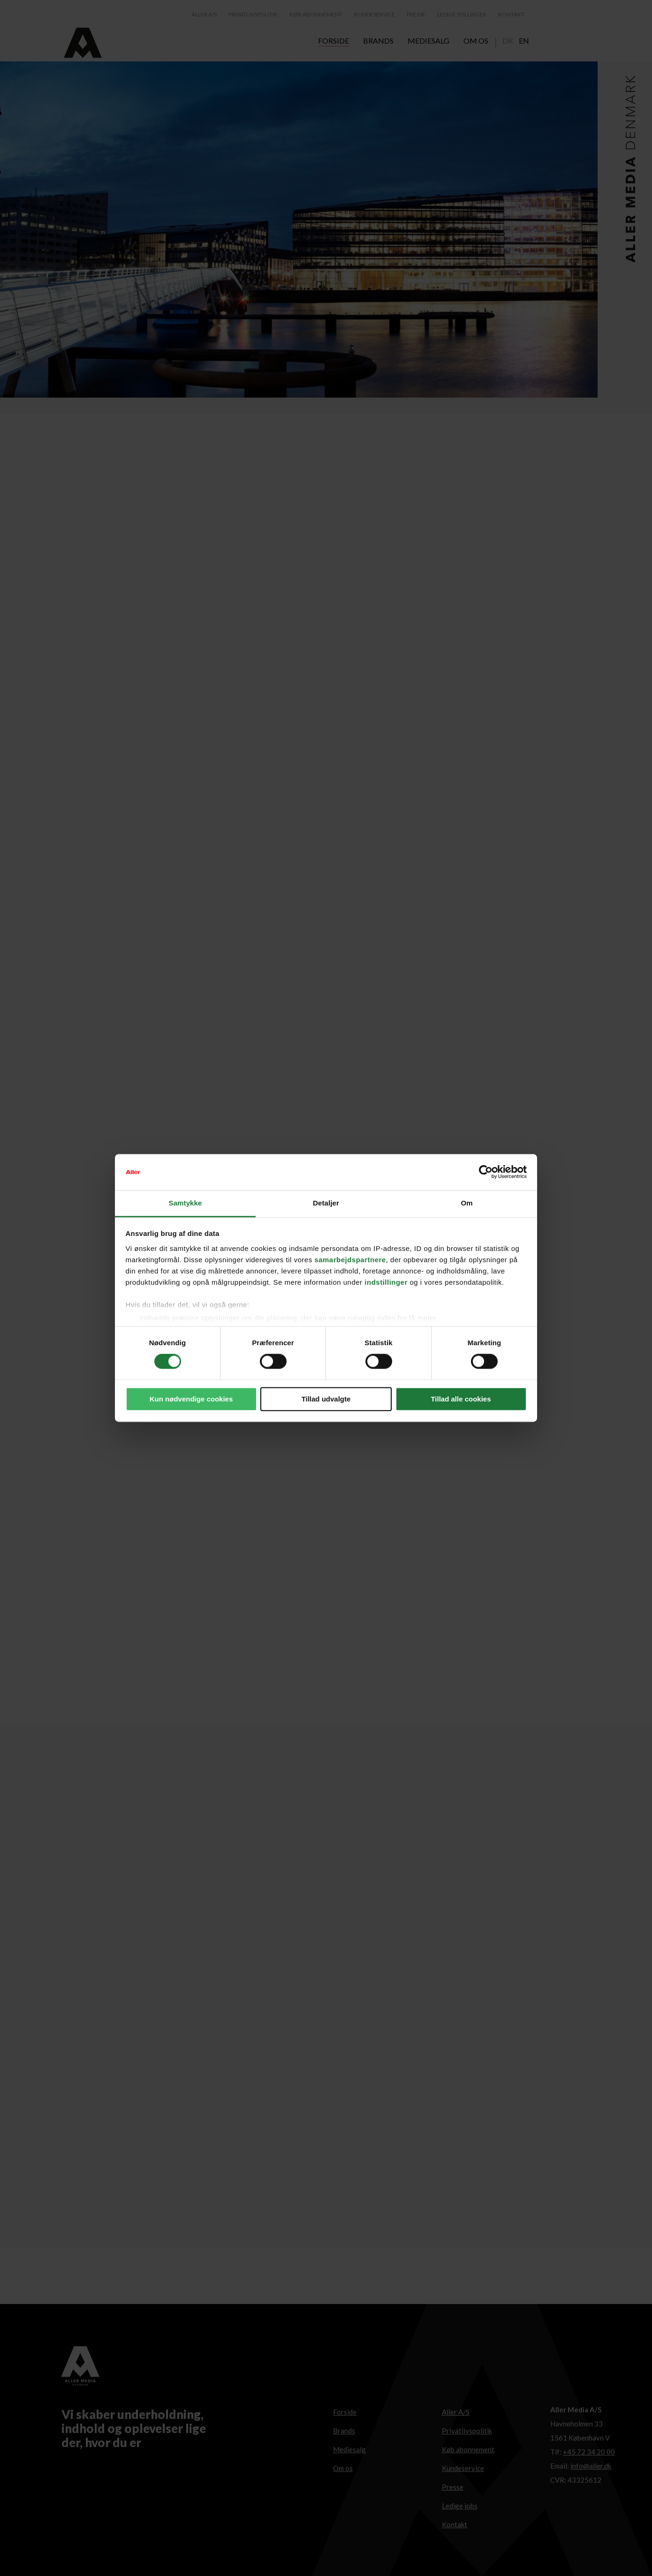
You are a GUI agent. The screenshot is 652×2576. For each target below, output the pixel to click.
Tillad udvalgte (326, 1399)
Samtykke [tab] (185, 1203)
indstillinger (386, 1282)
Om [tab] (466, 1203)
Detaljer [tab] (326, 1203)
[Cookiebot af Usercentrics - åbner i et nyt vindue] (486, 1172)
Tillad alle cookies (461, 1399)
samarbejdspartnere (350, 1260)
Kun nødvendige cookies (191, 1399)
